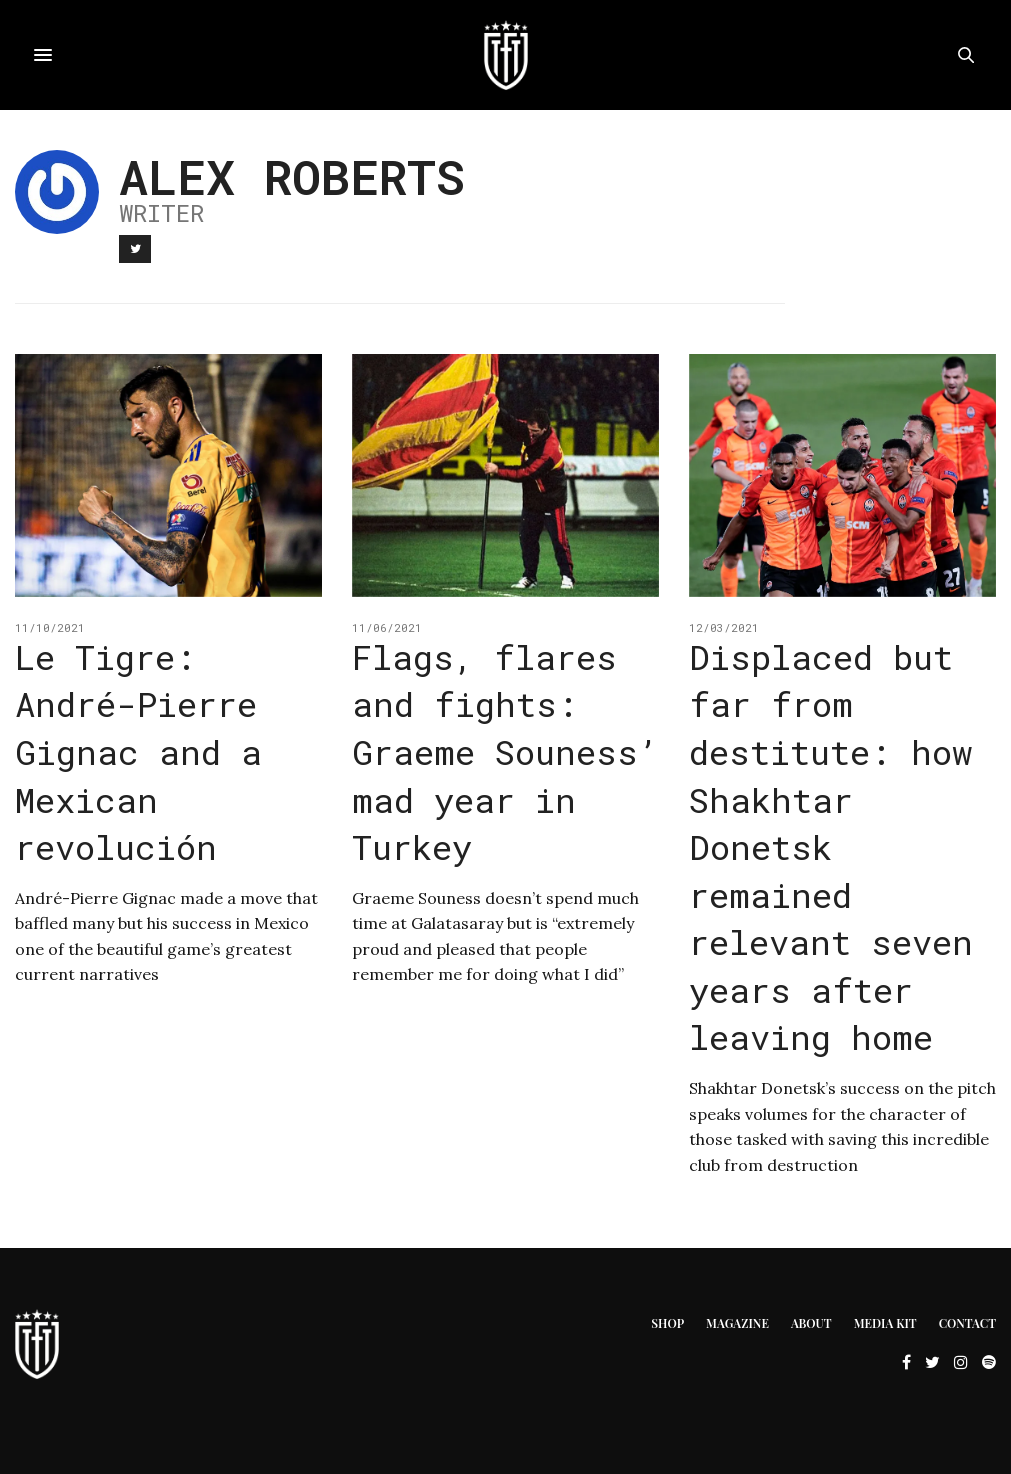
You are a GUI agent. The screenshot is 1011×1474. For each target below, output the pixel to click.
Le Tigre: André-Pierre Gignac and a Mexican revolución (138, 751)
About (811, 1323)
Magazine (737, 1323)
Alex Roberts (292, 176)
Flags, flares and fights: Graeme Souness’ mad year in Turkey (505, 751)
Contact (967, 1323)
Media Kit (885, 1323)
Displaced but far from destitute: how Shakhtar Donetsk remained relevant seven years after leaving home (831, 847)
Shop (667, 1323)
